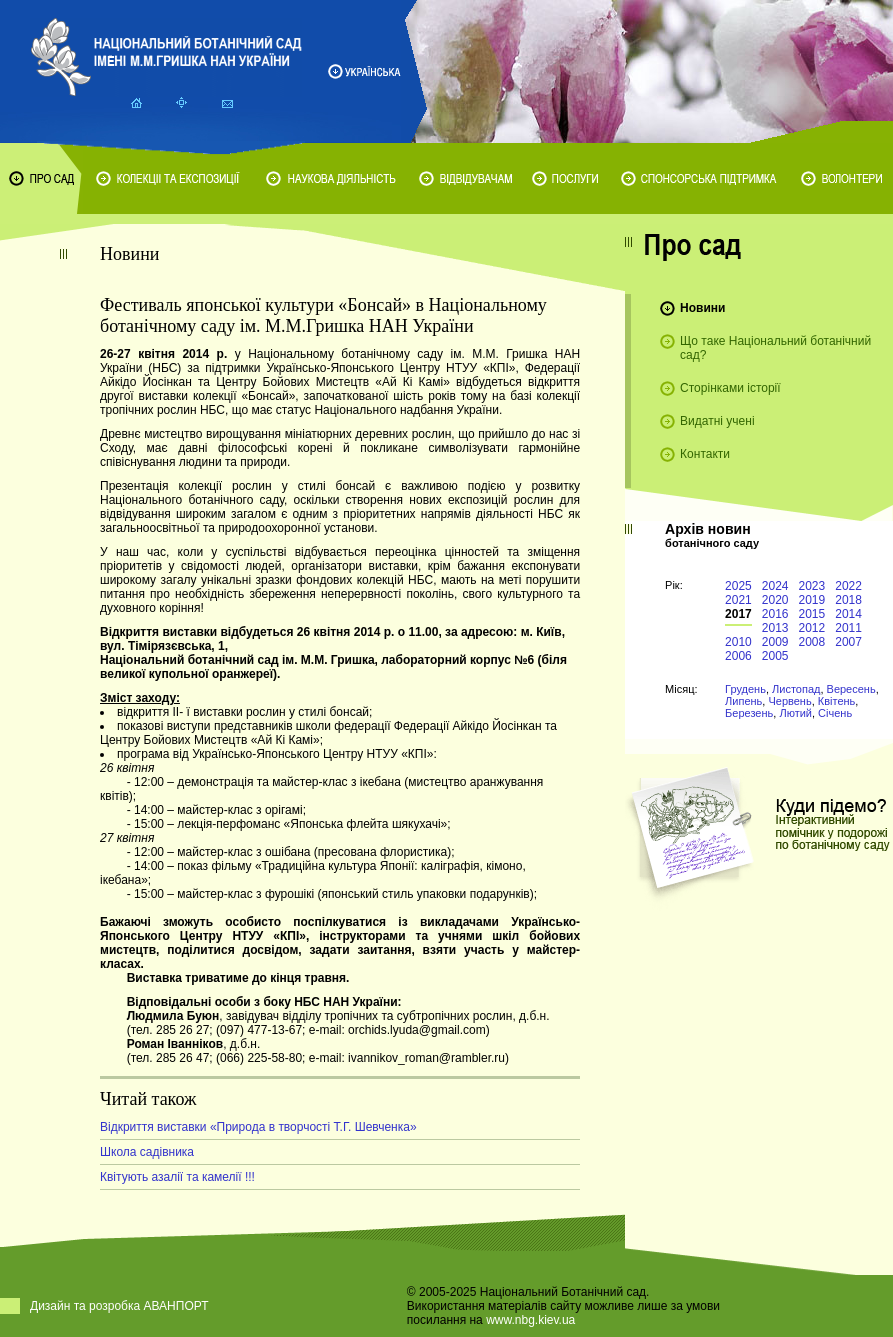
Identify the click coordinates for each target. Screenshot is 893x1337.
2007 (848, 642)
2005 (775, 656)
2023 (812, 586)
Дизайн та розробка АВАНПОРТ (119, 1306)
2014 (848, 614)
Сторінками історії (730, 388)
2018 (848, 600)
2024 (775, 586)
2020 (775, 600)
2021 (738, 600)
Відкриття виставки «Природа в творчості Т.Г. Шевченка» (258, 1127)
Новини (702, 308)
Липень (743, 701)
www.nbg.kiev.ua (530, 1320)
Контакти (705, 454)
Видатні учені (717, 421)
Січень (835, 713)
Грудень (745, 689)
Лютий (795, 713)
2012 (812, 628)
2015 (812, 614)
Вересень (851, 689)
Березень (749, 713)
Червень (789, 701)
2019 (812, 600)
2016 (775, 614)
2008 (812, 642)
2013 (775, 628)
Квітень (837, 701)
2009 (775, 642)
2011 (848, 628)
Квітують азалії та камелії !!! (177, 1177)
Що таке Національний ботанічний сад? (775, 348)
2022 (848, 586)
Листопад (796, 689)
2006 (738, 656)
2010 (738, 642)
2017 (738, 614)
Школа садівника (147, 1152)
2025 (738, 586)
